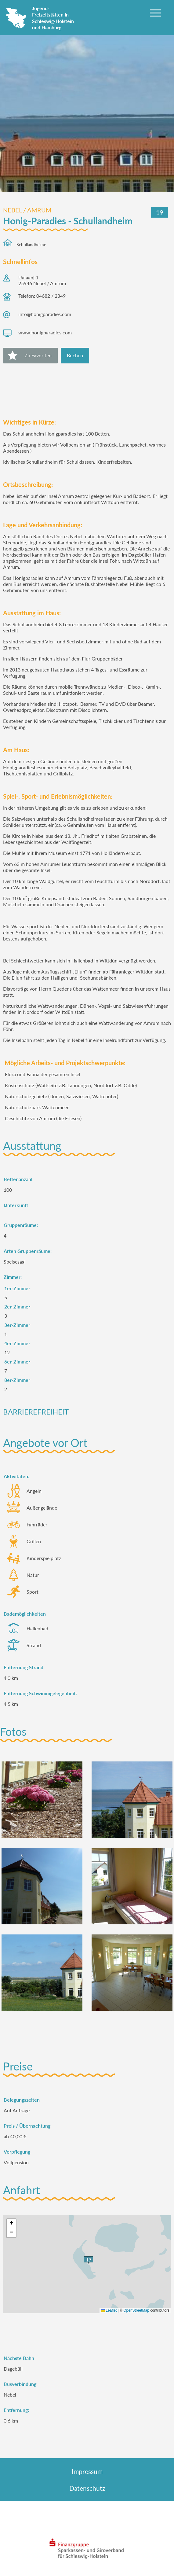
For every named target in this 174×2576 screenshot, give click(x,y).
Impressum (87, 2471)
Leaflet (109, 2310)
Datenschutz (87, 2488)
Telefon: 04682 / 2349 (42, 296)
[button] (11, 2223)
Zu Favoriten (38, 355)
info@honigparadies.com (44, 314)
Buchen (75, 355)
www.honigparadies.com (45, 332)
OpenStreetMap (136, 2310)
